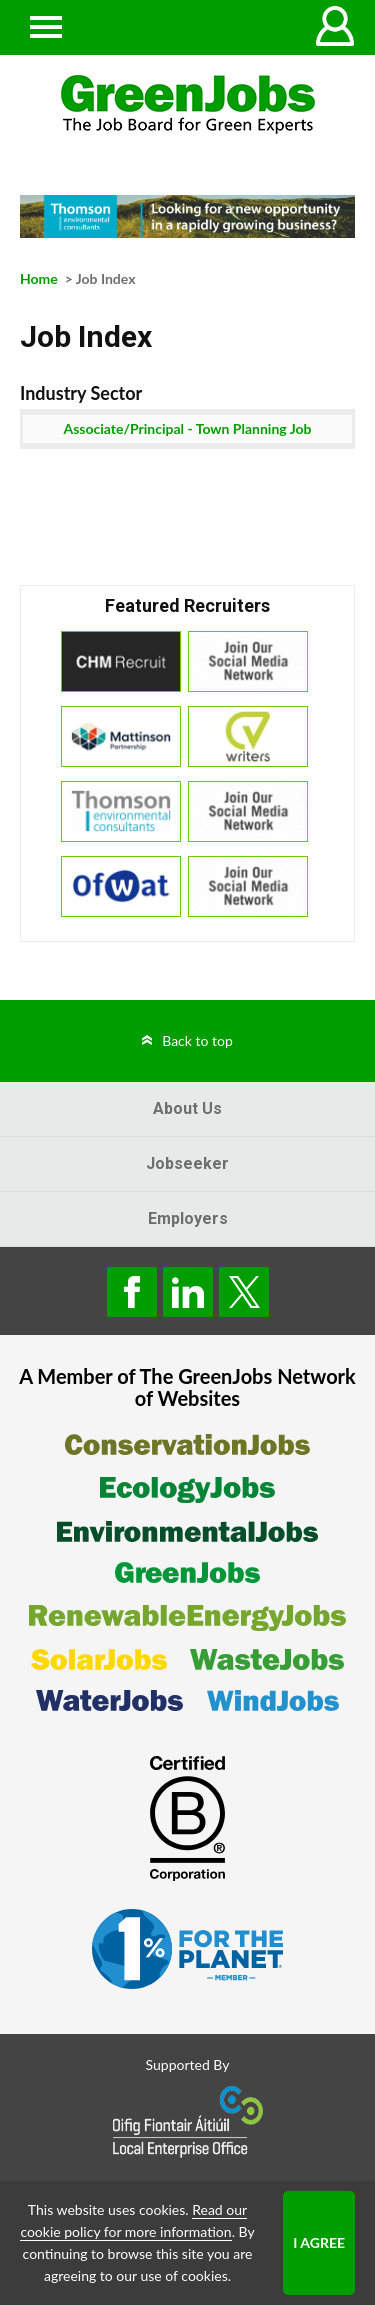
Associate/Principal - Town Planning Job (187, 428)
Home (39, 278)
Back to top (197, 1040)
